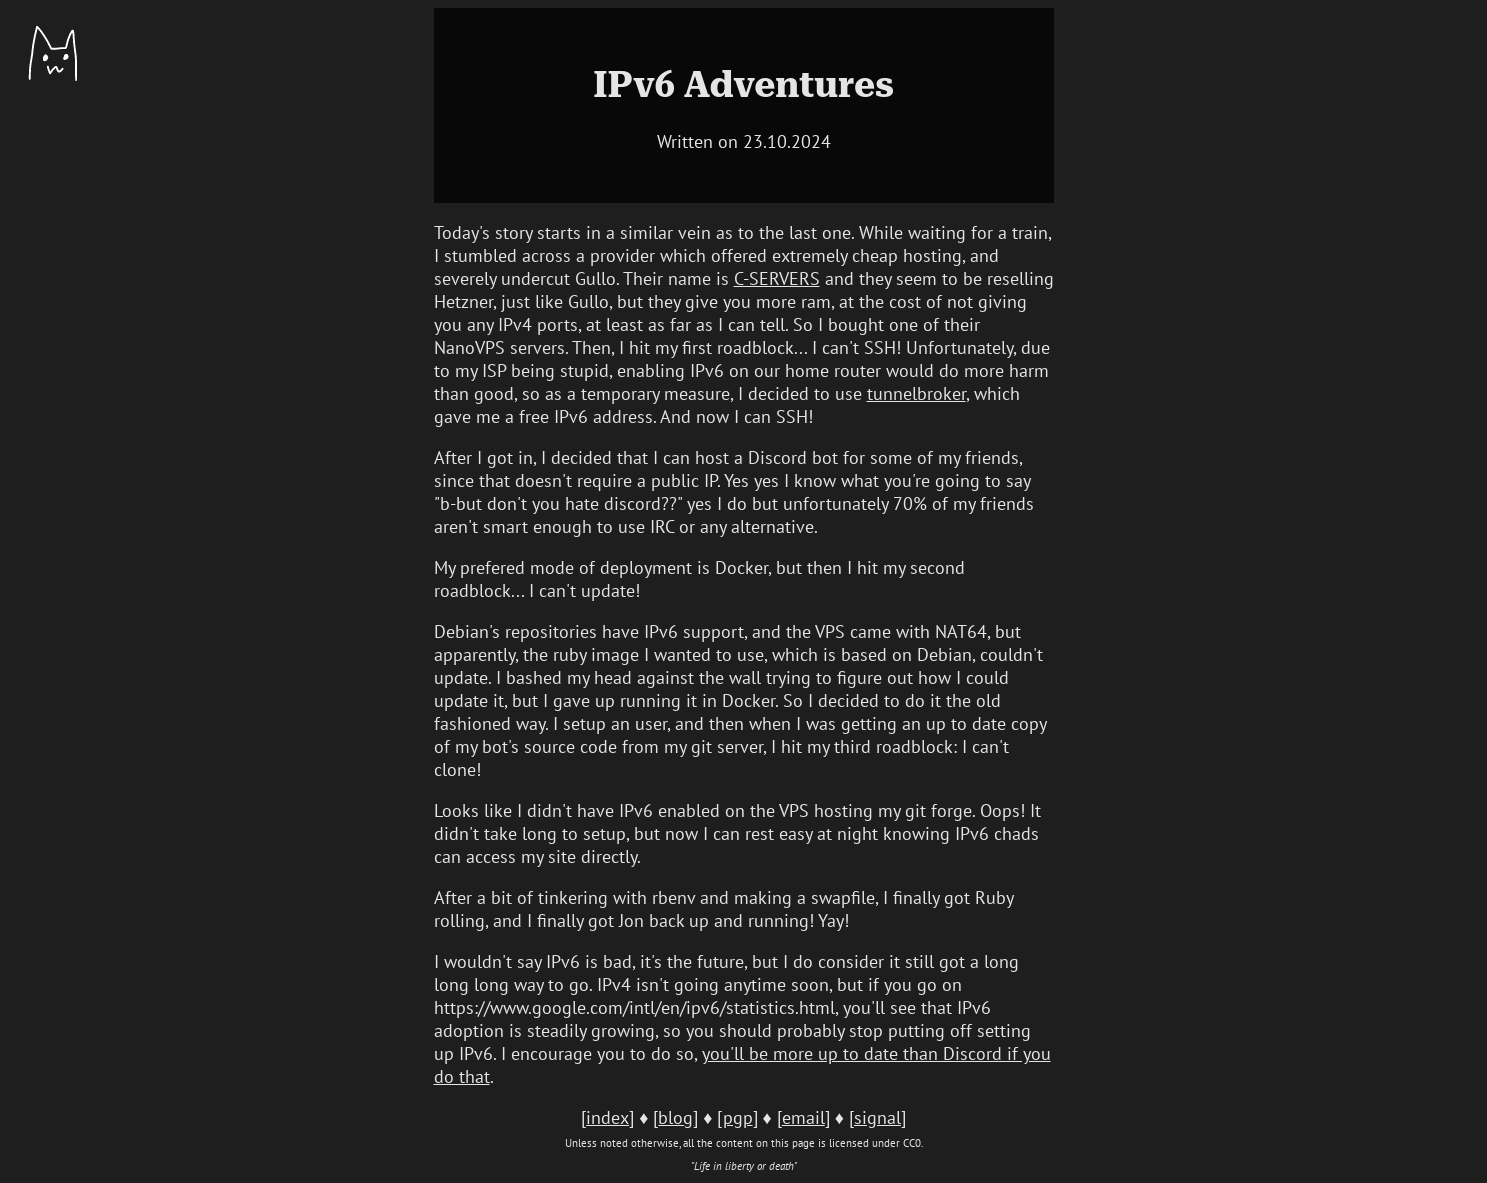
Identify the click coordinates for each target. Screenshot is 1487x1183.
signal (877, 1117)
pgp (738, 1117)
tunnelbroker (916, 393)
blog (675, 1117)
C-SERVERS (777, 278)
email (803, 1117)
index (607, 1117)
